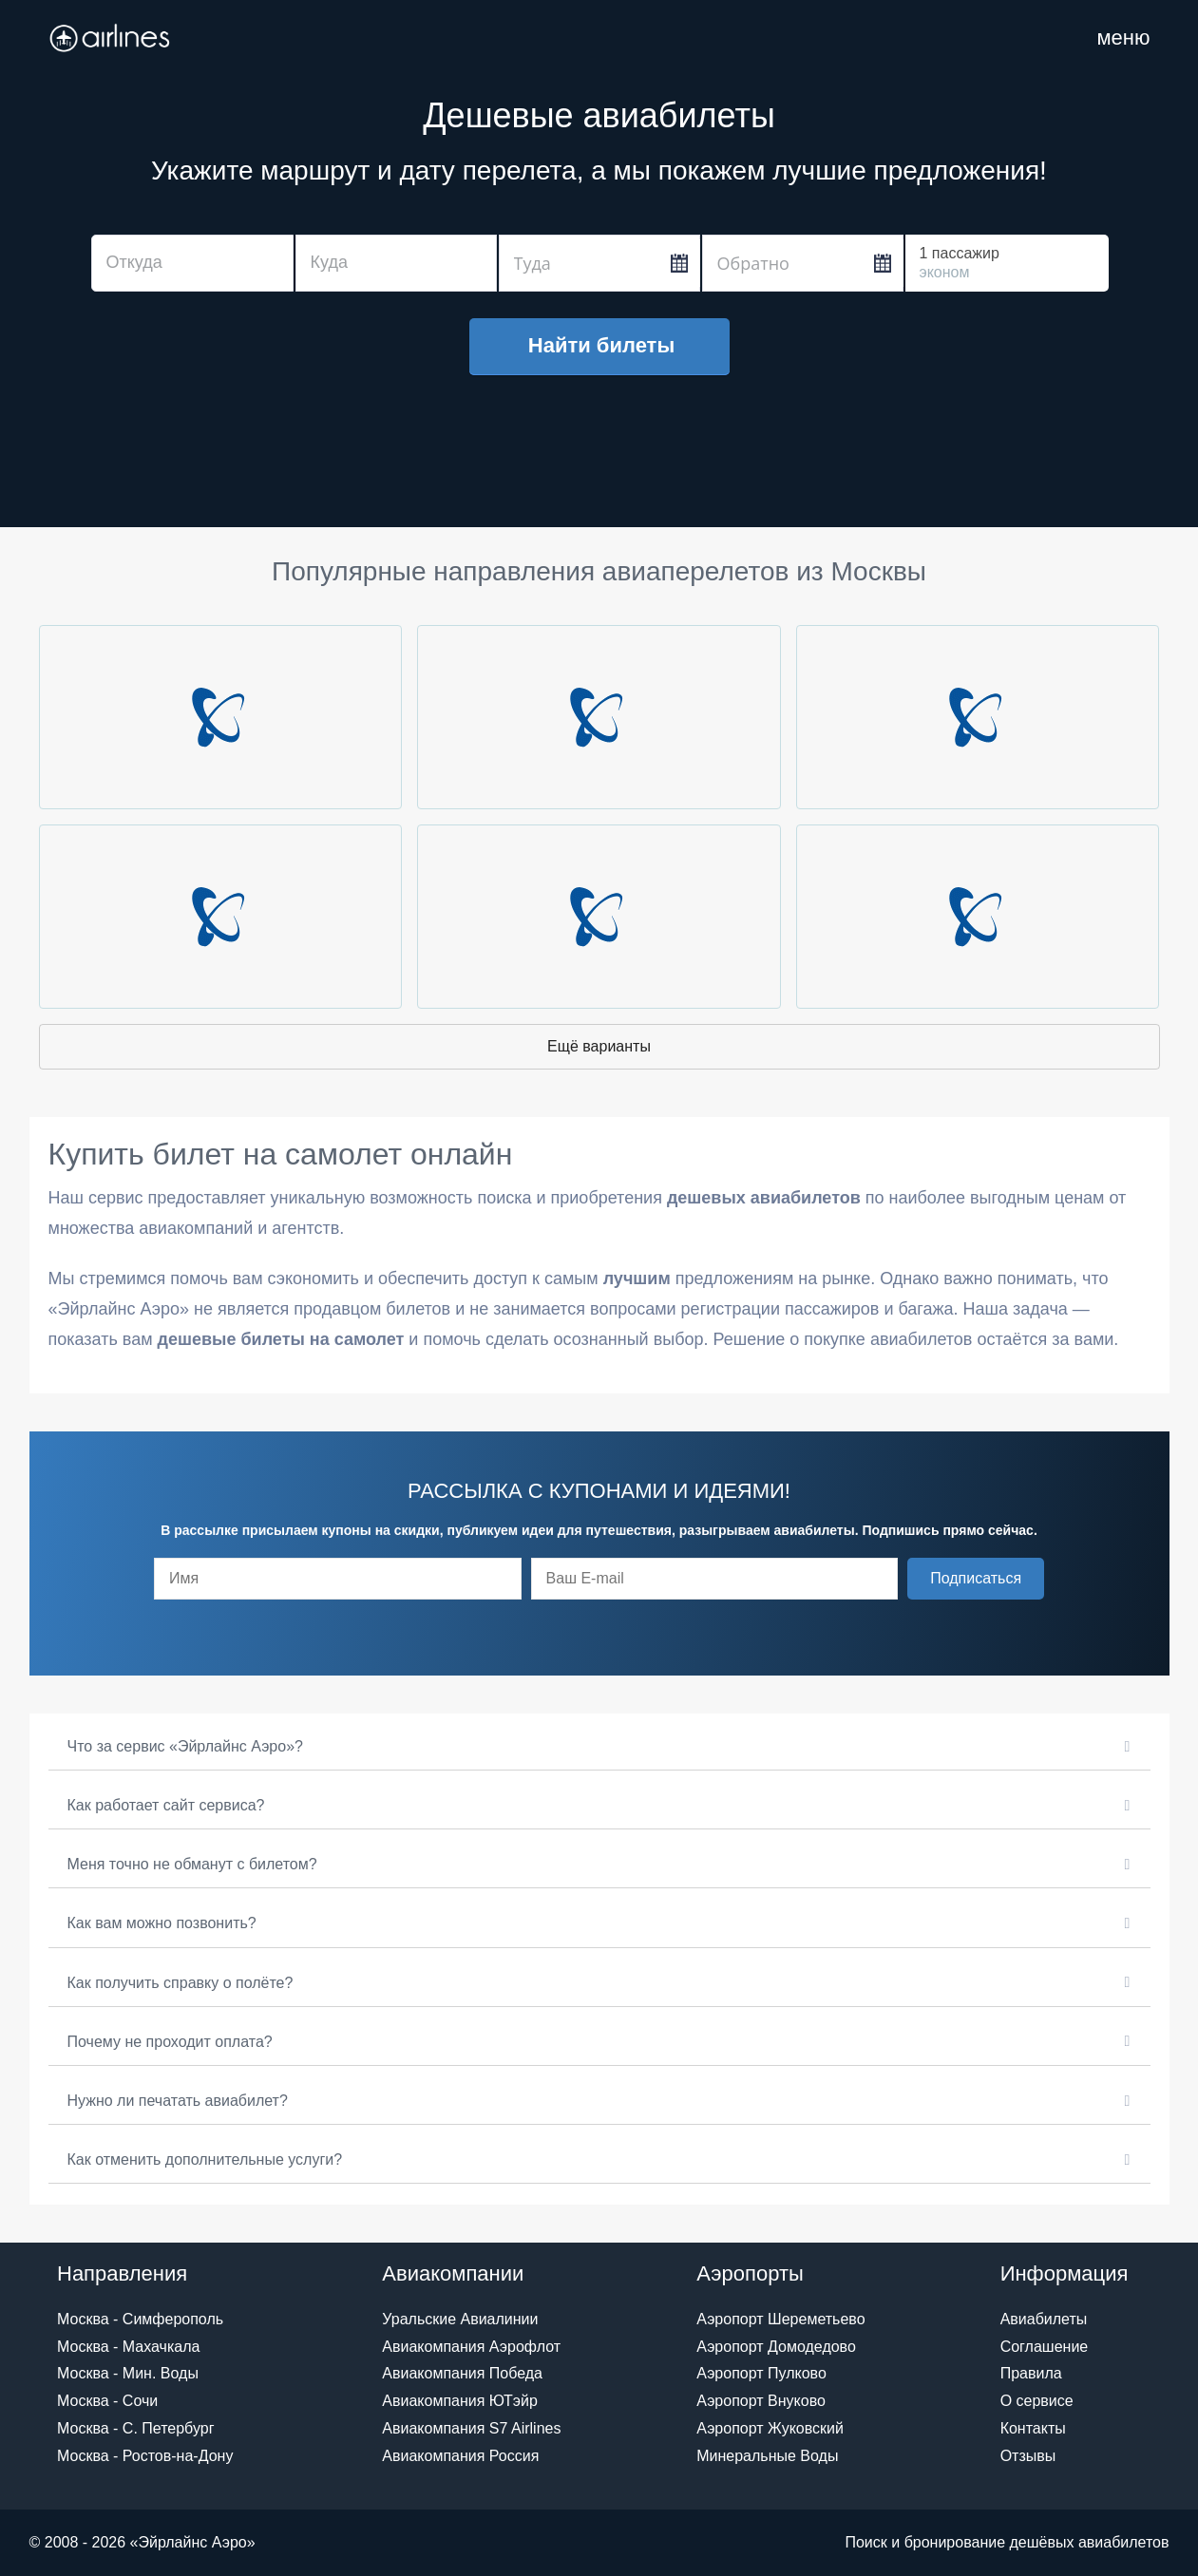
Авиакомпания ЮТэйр (460, 2401)
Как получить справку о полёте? (180, 1983)
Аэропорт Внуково (761, 2401)
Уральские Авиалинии (460, 2319)
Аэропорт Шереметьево (780, 2319)
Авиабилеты (1044, 2319)
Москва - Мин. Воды (128, 2373)
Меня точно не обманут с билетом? (192, 1864)
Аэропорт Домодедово (776, 2347)
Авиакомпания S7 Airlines (471, 2428)
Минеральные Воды (767, 2456)
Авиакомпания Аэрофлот (471, 2347)
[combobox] (192, 263)
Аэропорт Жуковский (770, 2428)
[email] (715, 1579)
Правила (1031, 2373)
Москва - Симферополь (140, 2319)
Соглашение (1044, 2347)
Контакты (1033, 2428)
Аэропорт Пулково (761, 2373)
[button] (975, 1579)
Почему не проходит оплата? (170, 2042)
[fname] (338, 1579)
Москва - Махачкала (128, 2347)
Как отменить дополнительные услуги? (205, 2159)
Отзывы (1028, 2456)
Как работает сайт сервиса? (166, 1805)
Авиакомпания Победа (462, 2373)
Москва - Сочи (107, 2401)
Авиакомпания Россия (460, 2456)
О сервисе (1037, 2401)
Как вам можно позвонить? (162, 1923)
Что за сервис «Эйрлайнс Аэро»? (185, 1746)
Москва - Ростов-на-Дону (145, 2456)
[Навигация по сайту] (1123, 38)
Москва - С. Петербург (135, 2428)
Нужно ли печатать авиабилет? (177, 2101)
